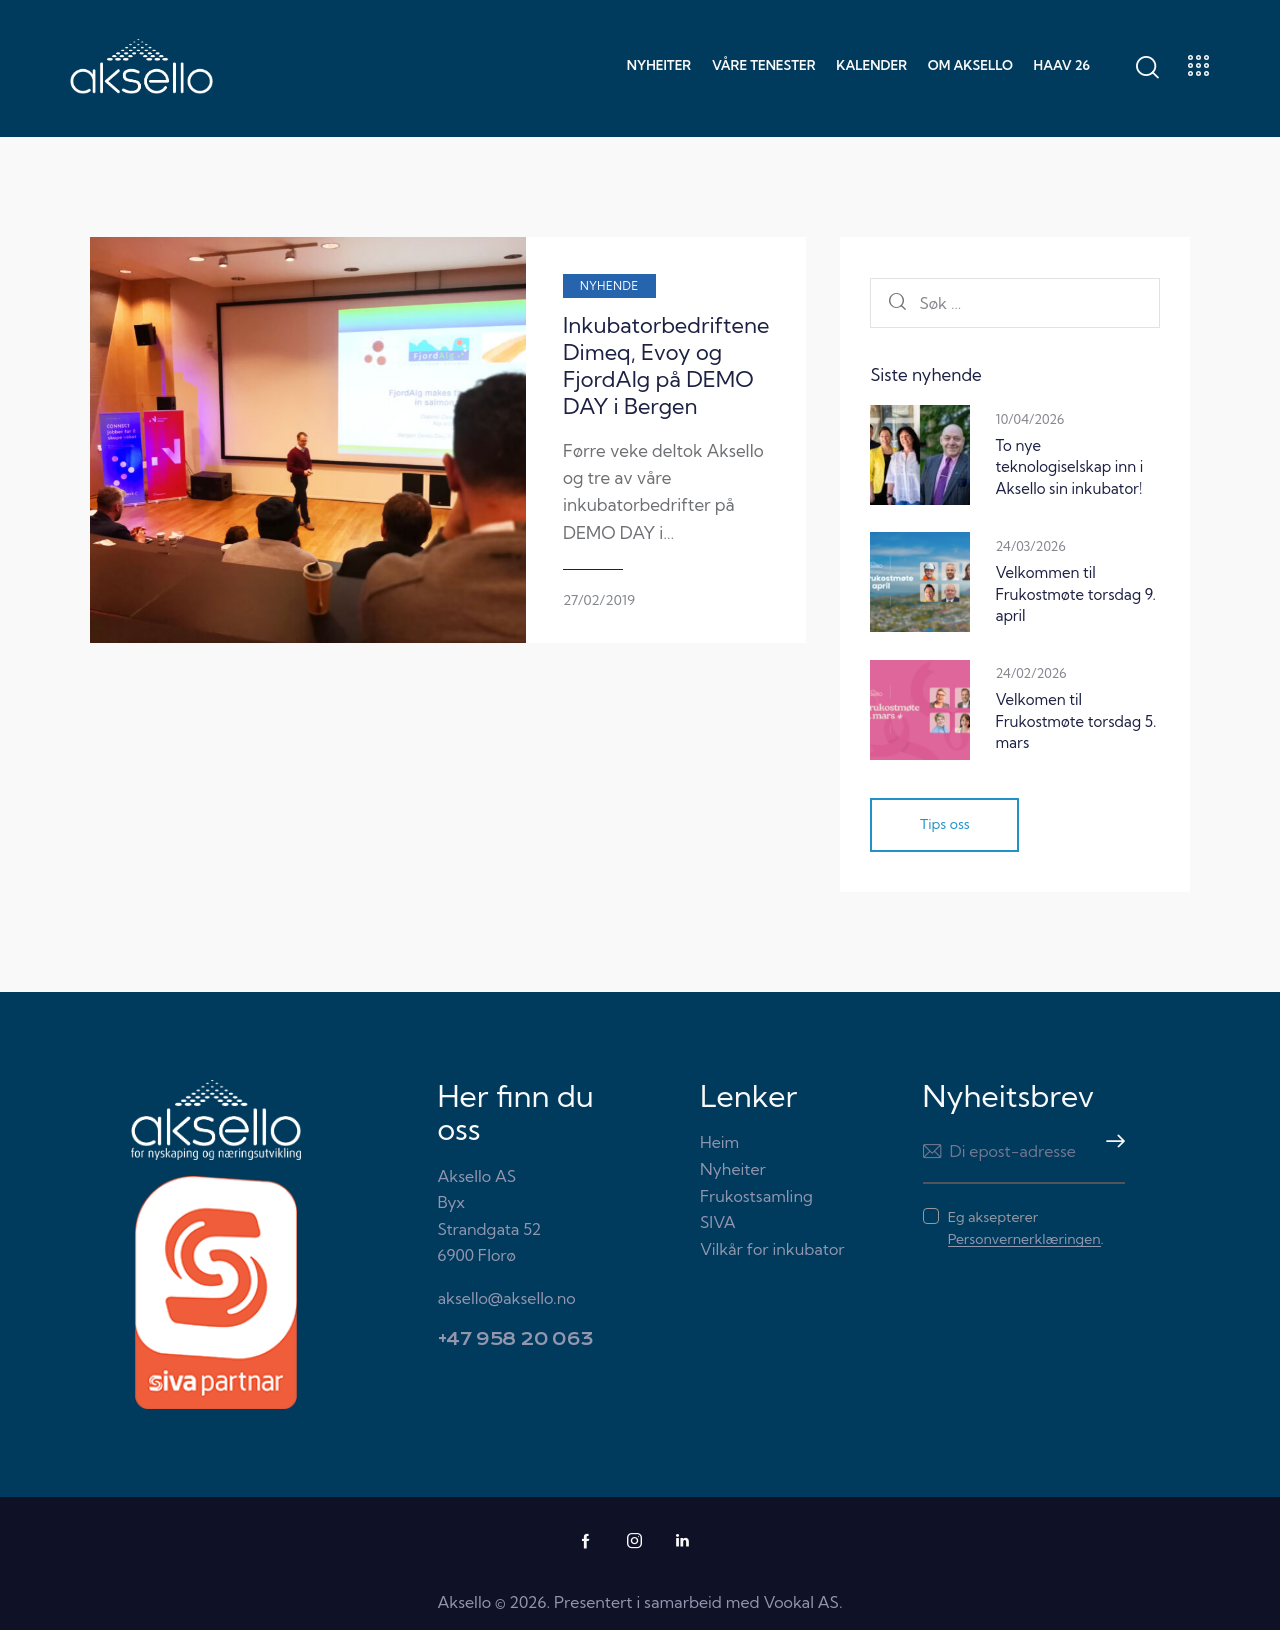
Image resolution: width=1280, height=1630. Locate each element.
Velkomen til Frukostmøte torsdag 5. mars (1075, 721)
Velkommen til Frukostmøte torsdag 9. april (1075, 594)
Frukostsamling (756, 1196)
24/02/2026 (1030, 673)
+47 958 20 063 (516, 1340)
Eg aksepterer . (1026, 1229)
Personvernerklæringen (1024, 1240)
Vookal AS (801, 1602)
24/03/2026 (1030, 546)
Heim (719, 1143)
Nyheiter (733, 1169)
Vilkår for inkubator (772, 1249)
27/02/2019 (514, 546)
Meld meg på (1110, 1152)
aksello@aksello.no (507, 1298)
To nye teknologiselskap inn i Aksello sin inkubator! (1069, 467)
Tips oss (945, 825)
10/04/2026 (1029, 419)
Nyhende (524, 286)
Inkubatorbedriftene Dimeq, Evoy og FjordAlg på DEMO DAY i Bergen (621, 352)
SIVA (717, 1222)
